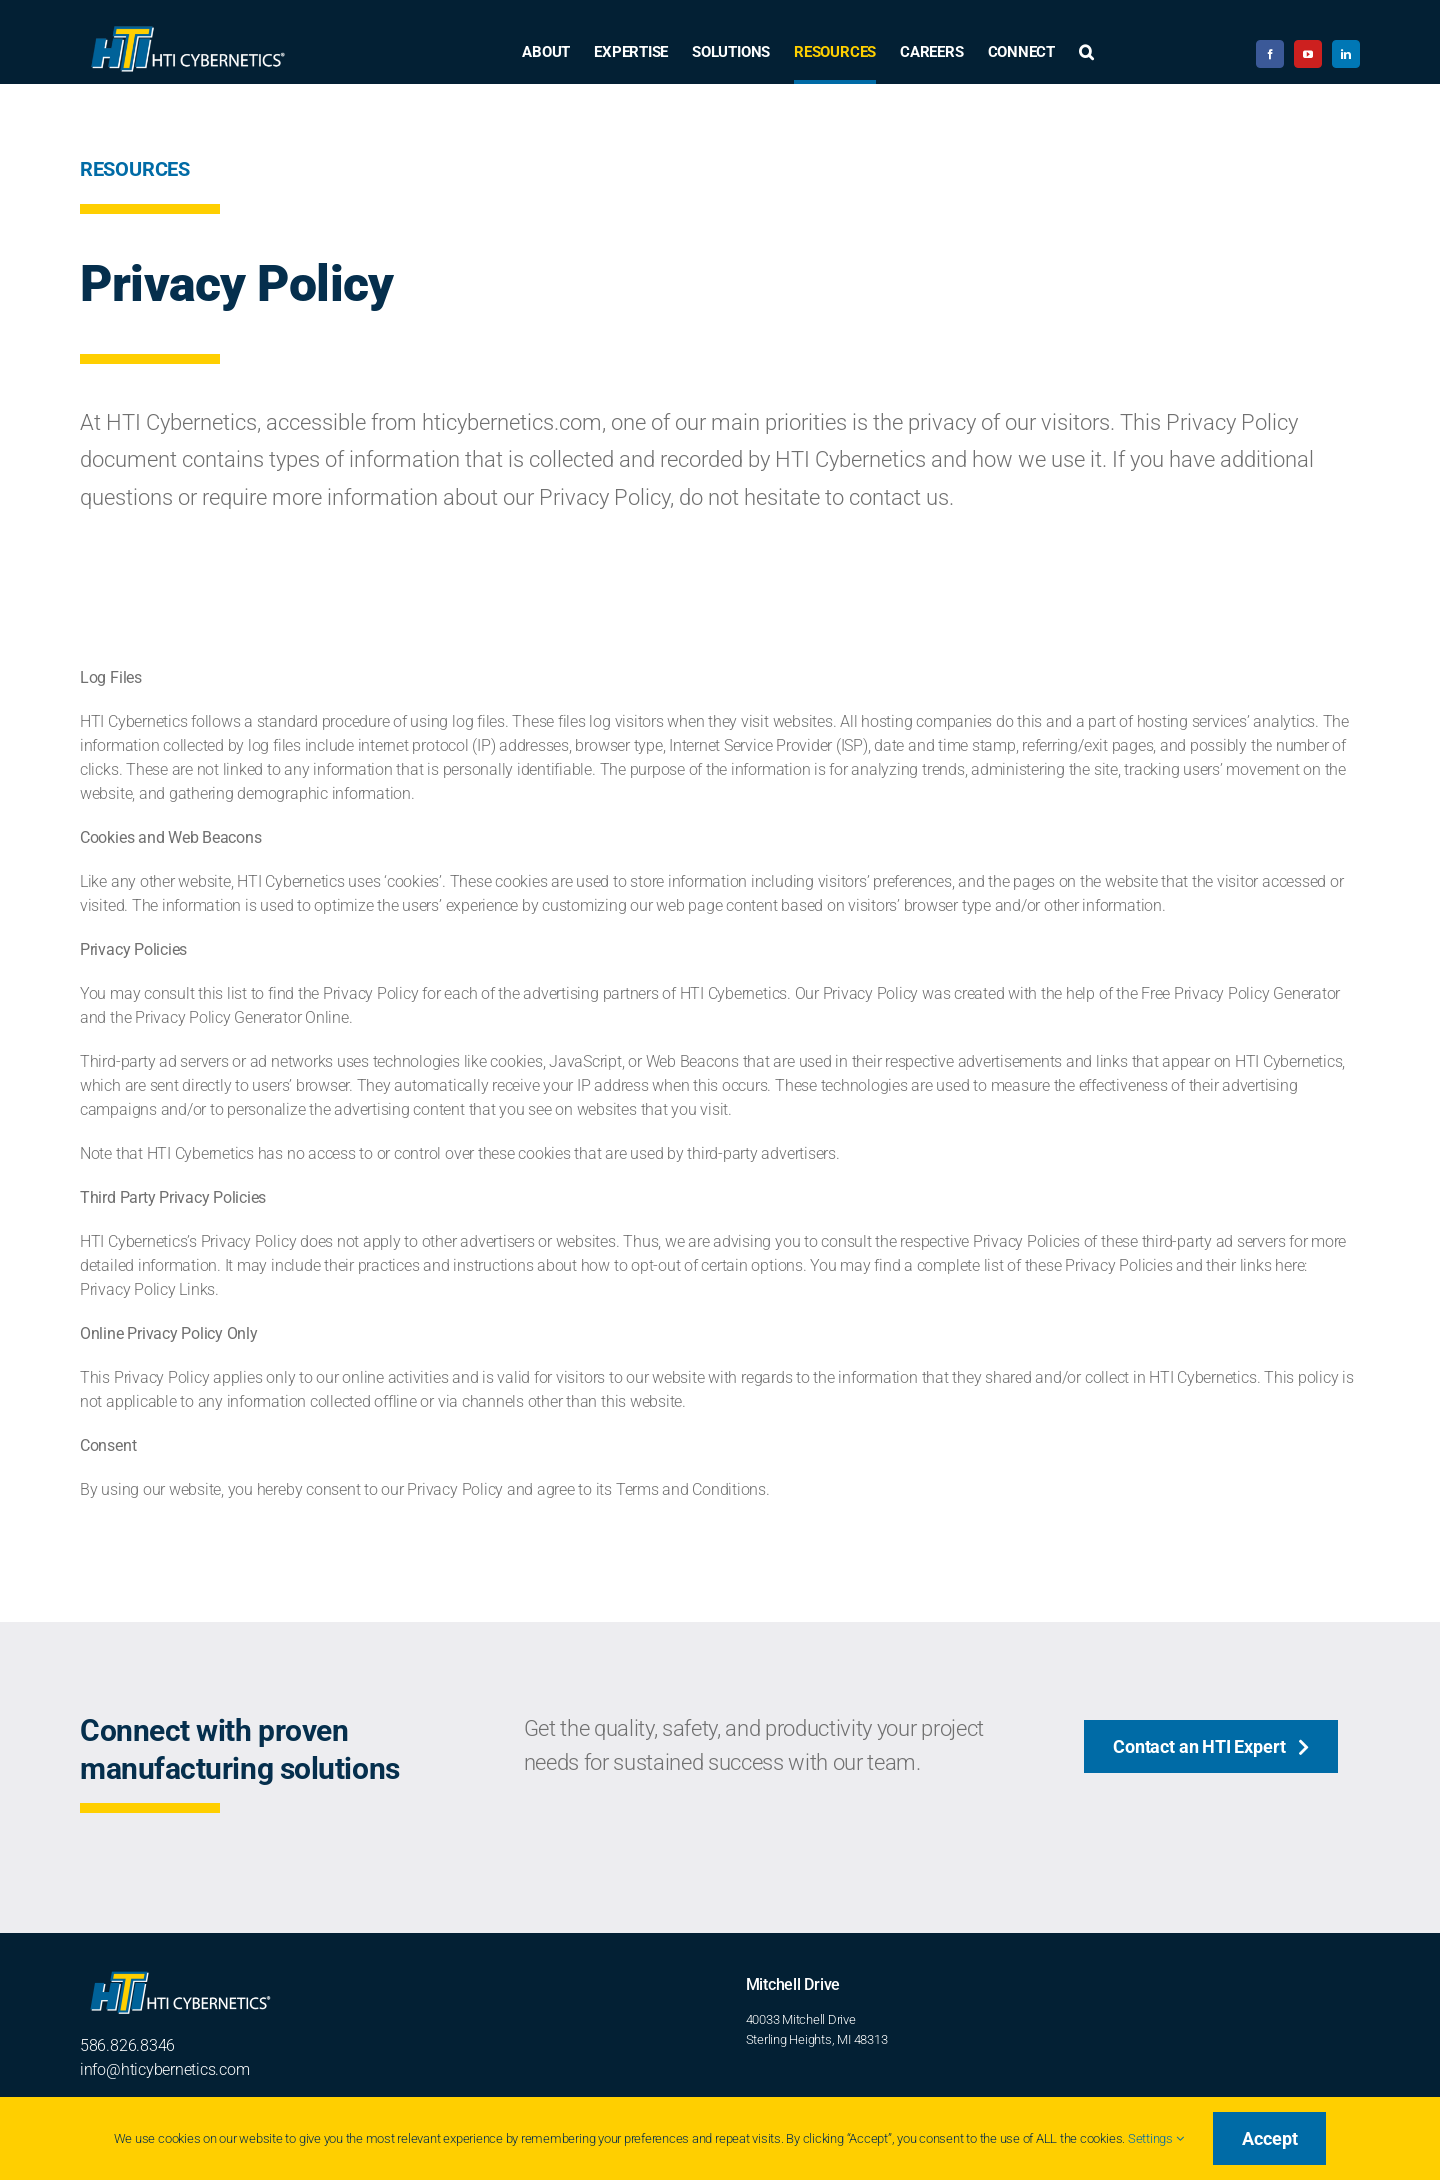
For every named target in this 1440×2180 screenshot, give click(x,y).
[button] (1086, 54)
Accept (1269, 2138)
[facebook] (1270, 54)
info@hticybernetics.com (164, 2069)
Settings (1156, 2138)
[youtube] (1308, 54)
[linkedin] (1346, 54)
